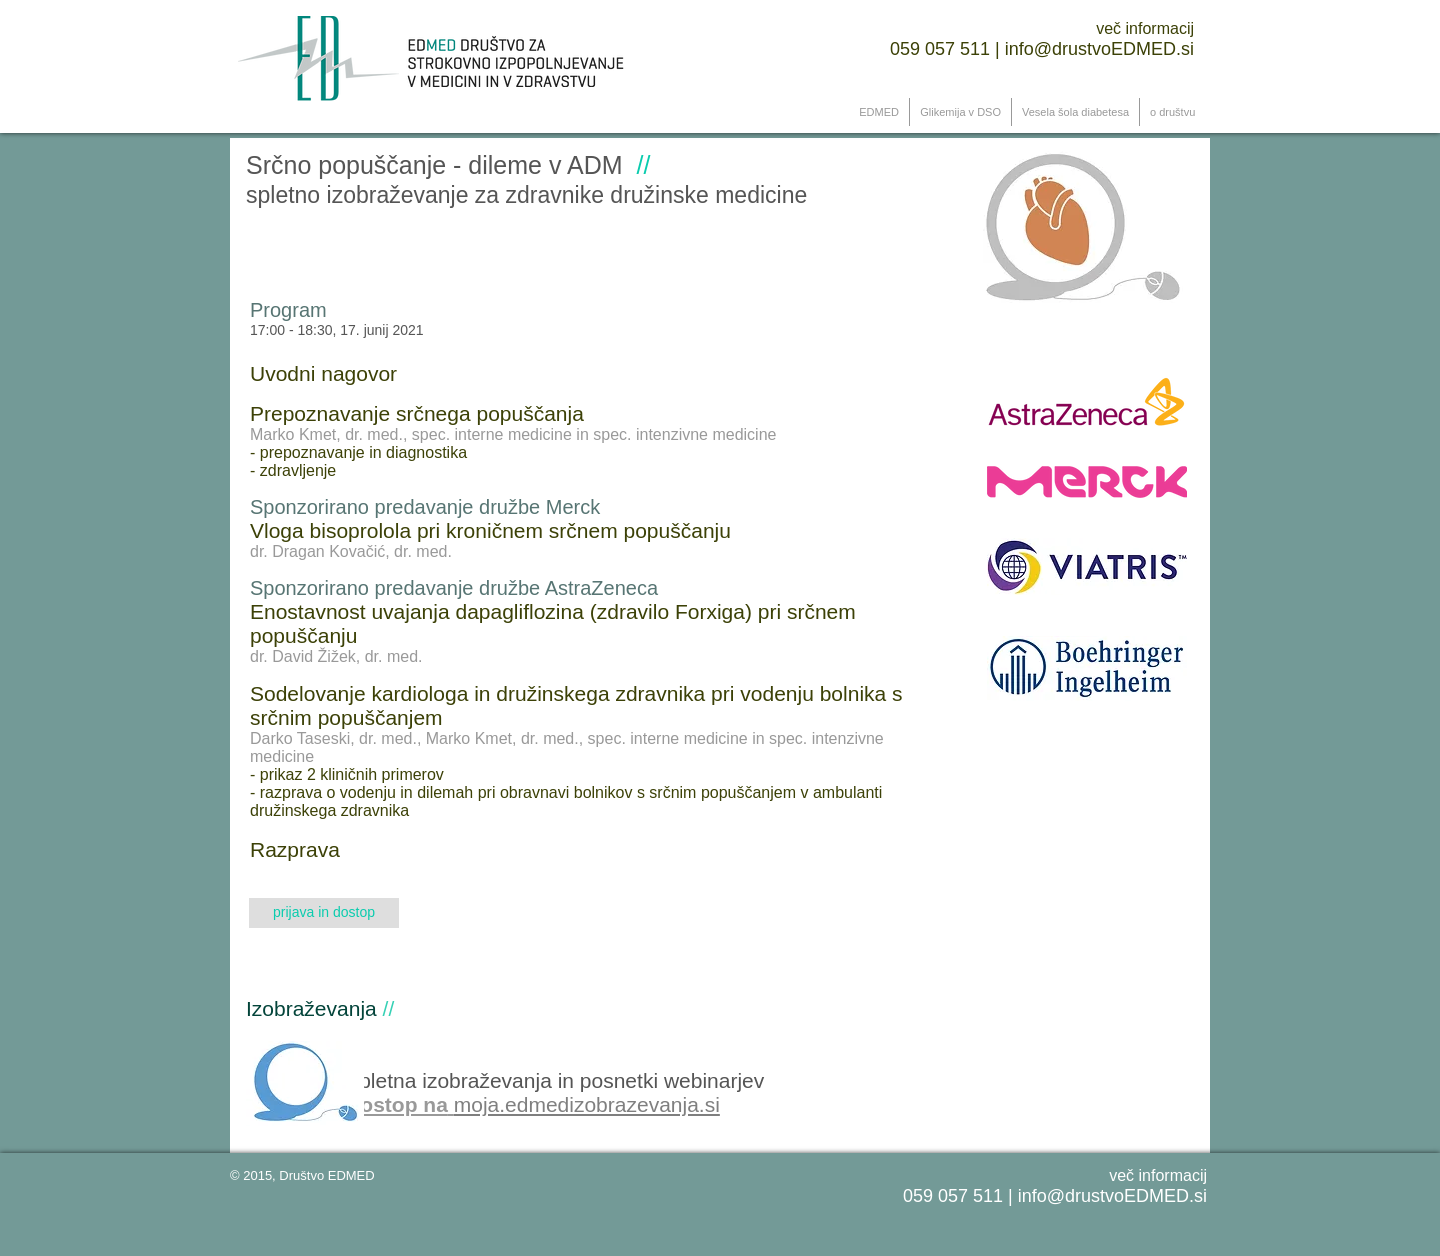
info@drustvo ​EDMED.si (1099, 49)
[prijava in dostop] (324, 913)
